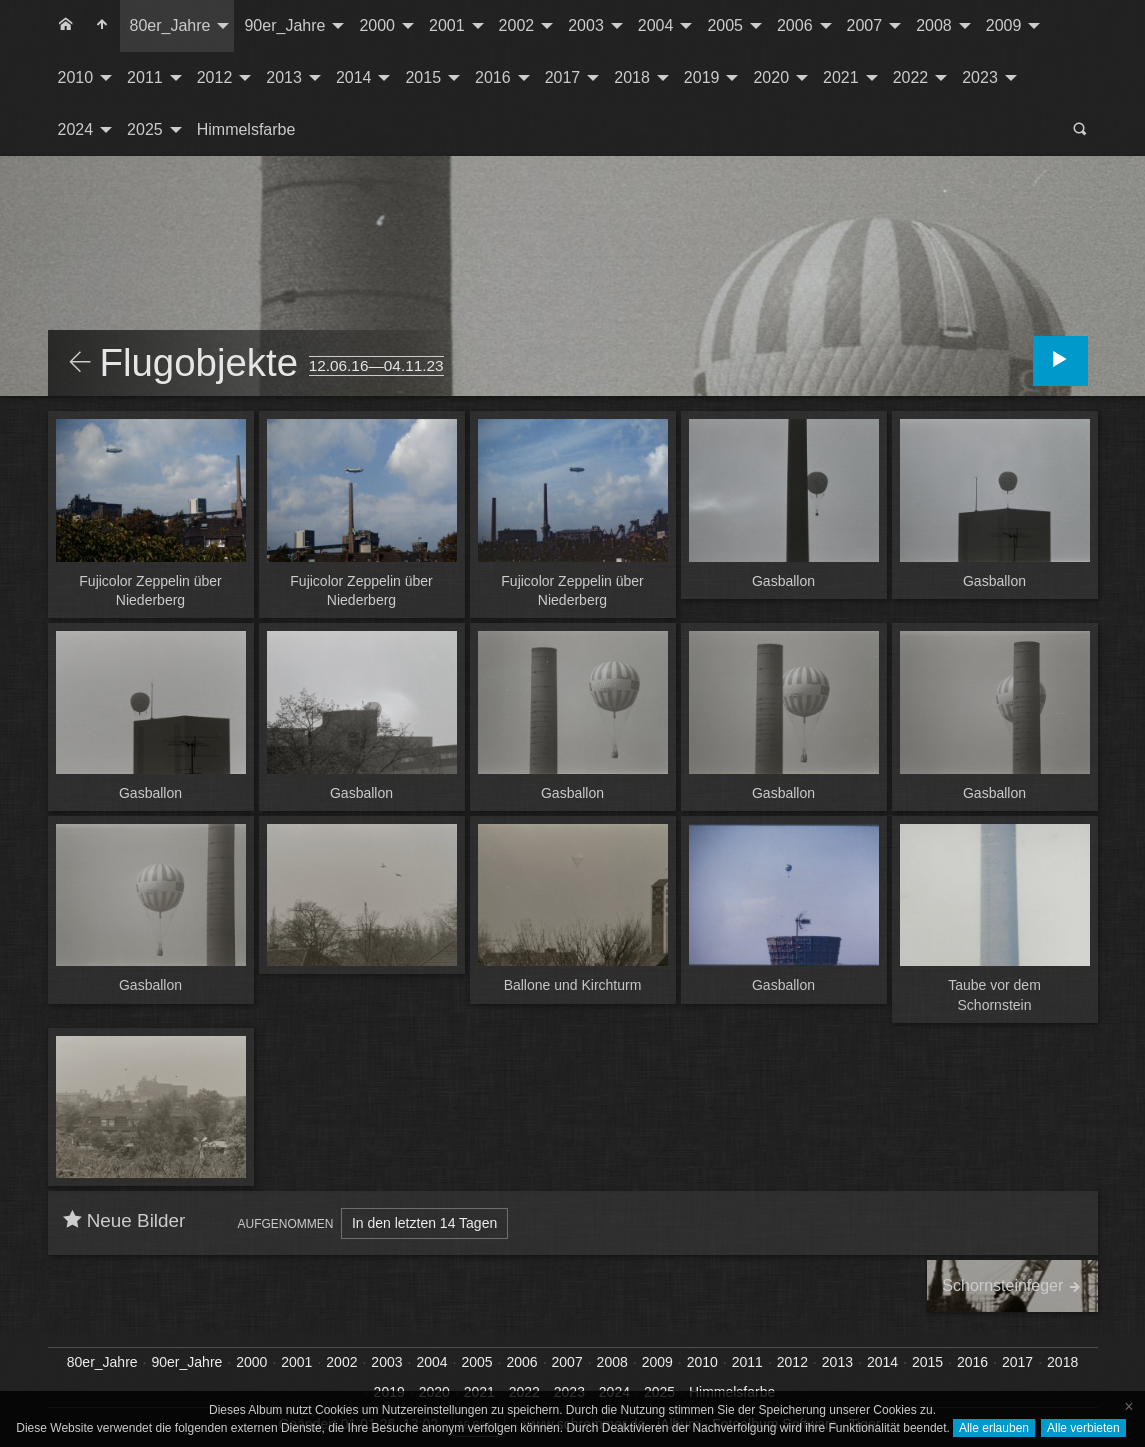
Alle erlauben (994, 1428)
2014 (354, 77)
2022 (911, 77)
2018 (632, 77)
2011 (145, 77)
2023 (980, 77)
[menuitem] (66, 26)
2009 (1004, 25)
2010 (76, 77)
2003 (586, 25)
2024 (76, 129)
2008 (934, 25)
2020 (771, 77)
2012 (215, 77)
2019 (702, 77)
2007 (865, 25)
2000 (377, 25)
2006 (795, 25)
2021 (841, 77)
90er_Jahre (284, 25)
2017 (563, 77)
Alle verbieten (1083, 1428)
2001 (447, 25)
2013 (284, 77)
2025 (145, 129)
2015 (423, 77)
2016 (493, 77)
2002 (517, 25)
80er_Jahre (170, 25)
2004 (656, 25)
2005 (725, 25)
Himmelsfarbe (246, 129)
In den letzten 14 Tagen (424, 1223)
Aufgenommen (286, 1224)
